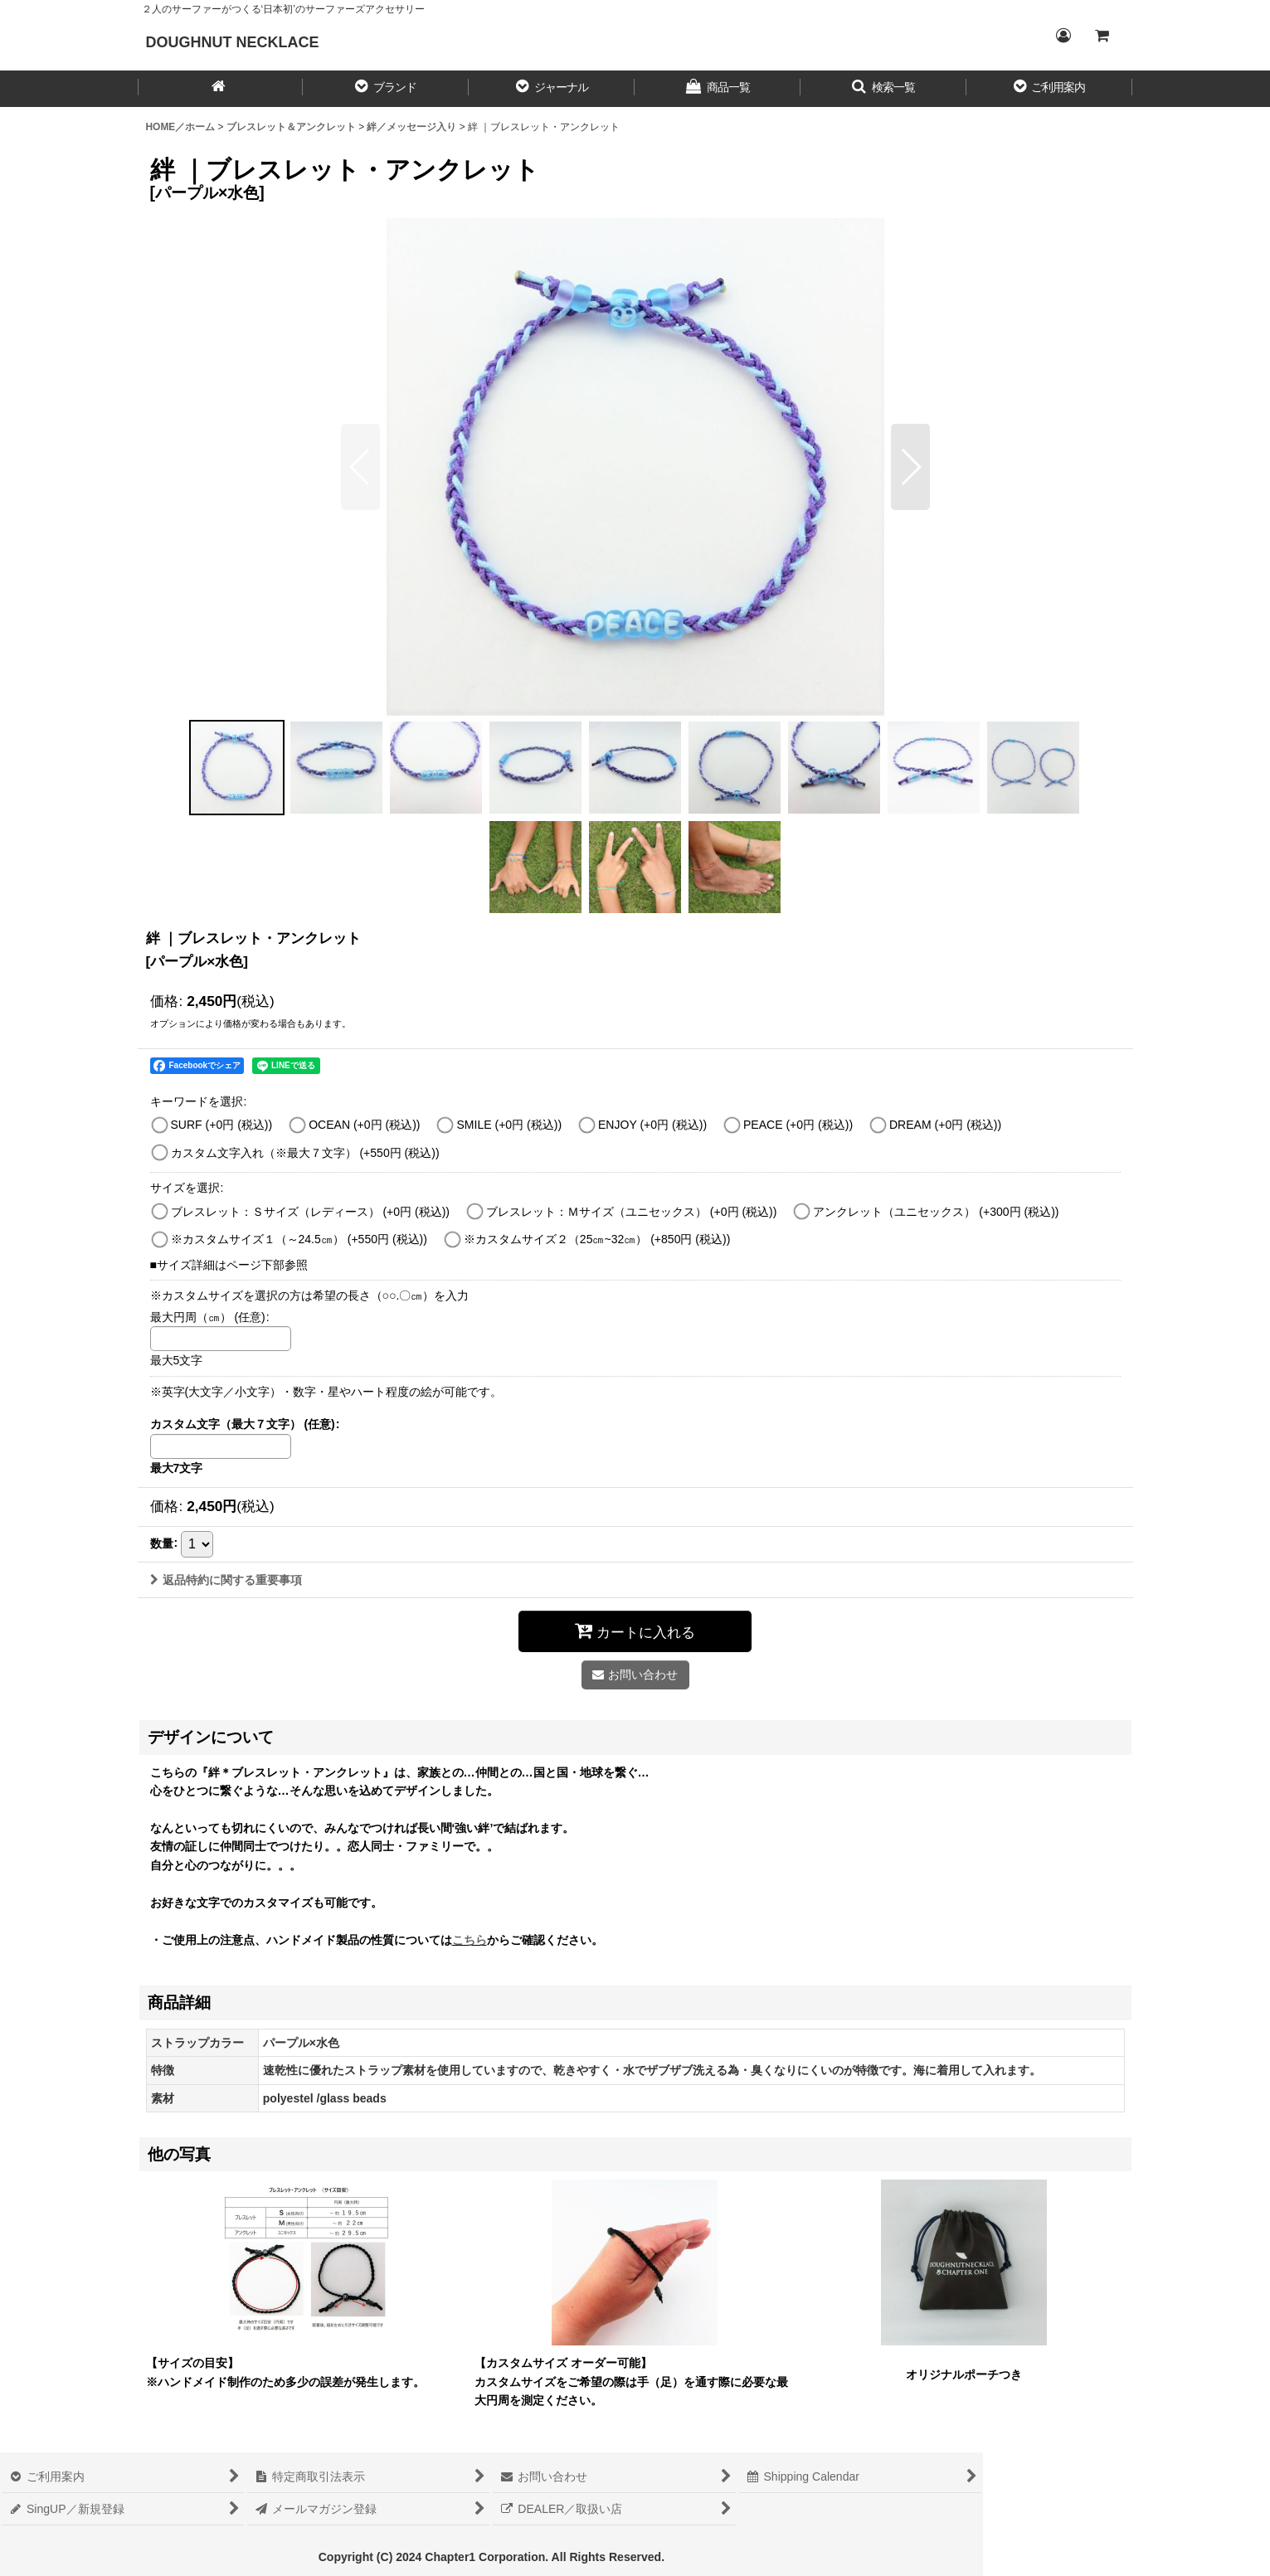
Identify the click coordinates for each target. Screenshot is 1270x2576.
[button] (386, 88)
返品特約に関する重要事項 (226, 1580)
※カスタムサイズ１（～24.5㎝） (299, 1239)
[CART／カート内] (1102, 35)
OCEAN (364, 1124)
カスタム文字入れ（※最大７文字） (305, 1152)
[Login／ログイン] (1063, 35)
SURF (222, 1124)
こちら (469, 1940)
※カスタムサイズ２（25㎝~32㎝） (597, 1239)
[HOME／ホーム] (221, 88)
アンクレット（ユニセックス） (935, 1211)
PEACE (798, 1124)
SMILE (509, 1124)
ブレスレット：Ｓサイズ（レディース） (310, 1211)
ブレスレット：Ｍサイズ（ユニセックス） (631, 1211)
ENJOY (652, 1124)
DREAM (945, 1124)
